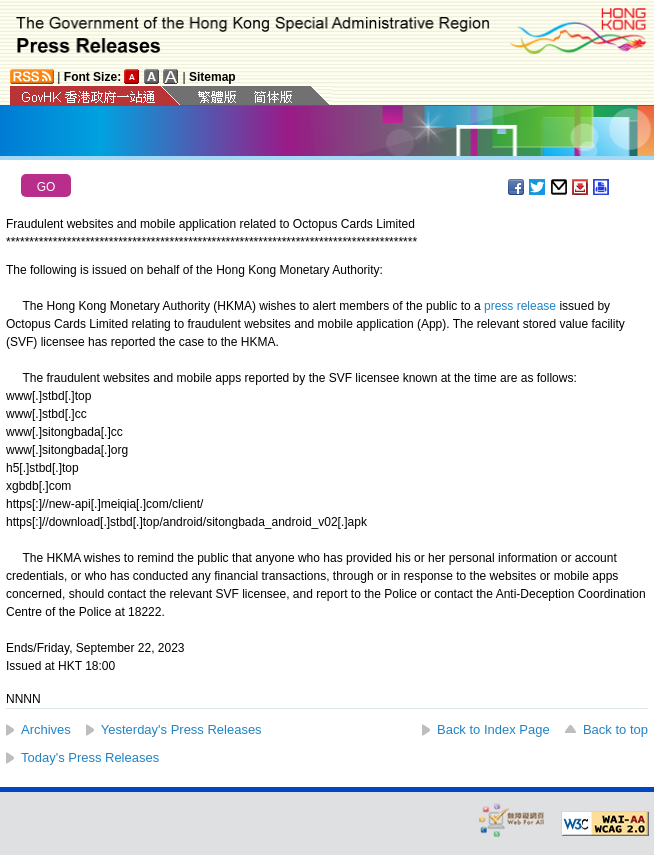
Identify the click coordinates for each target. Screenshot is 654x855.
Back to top (615, 729)
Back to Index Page (493, 729)
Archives (46, 729)
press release (520, 306)
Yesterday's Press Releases (181, 729)
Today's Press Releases (90, 757)
